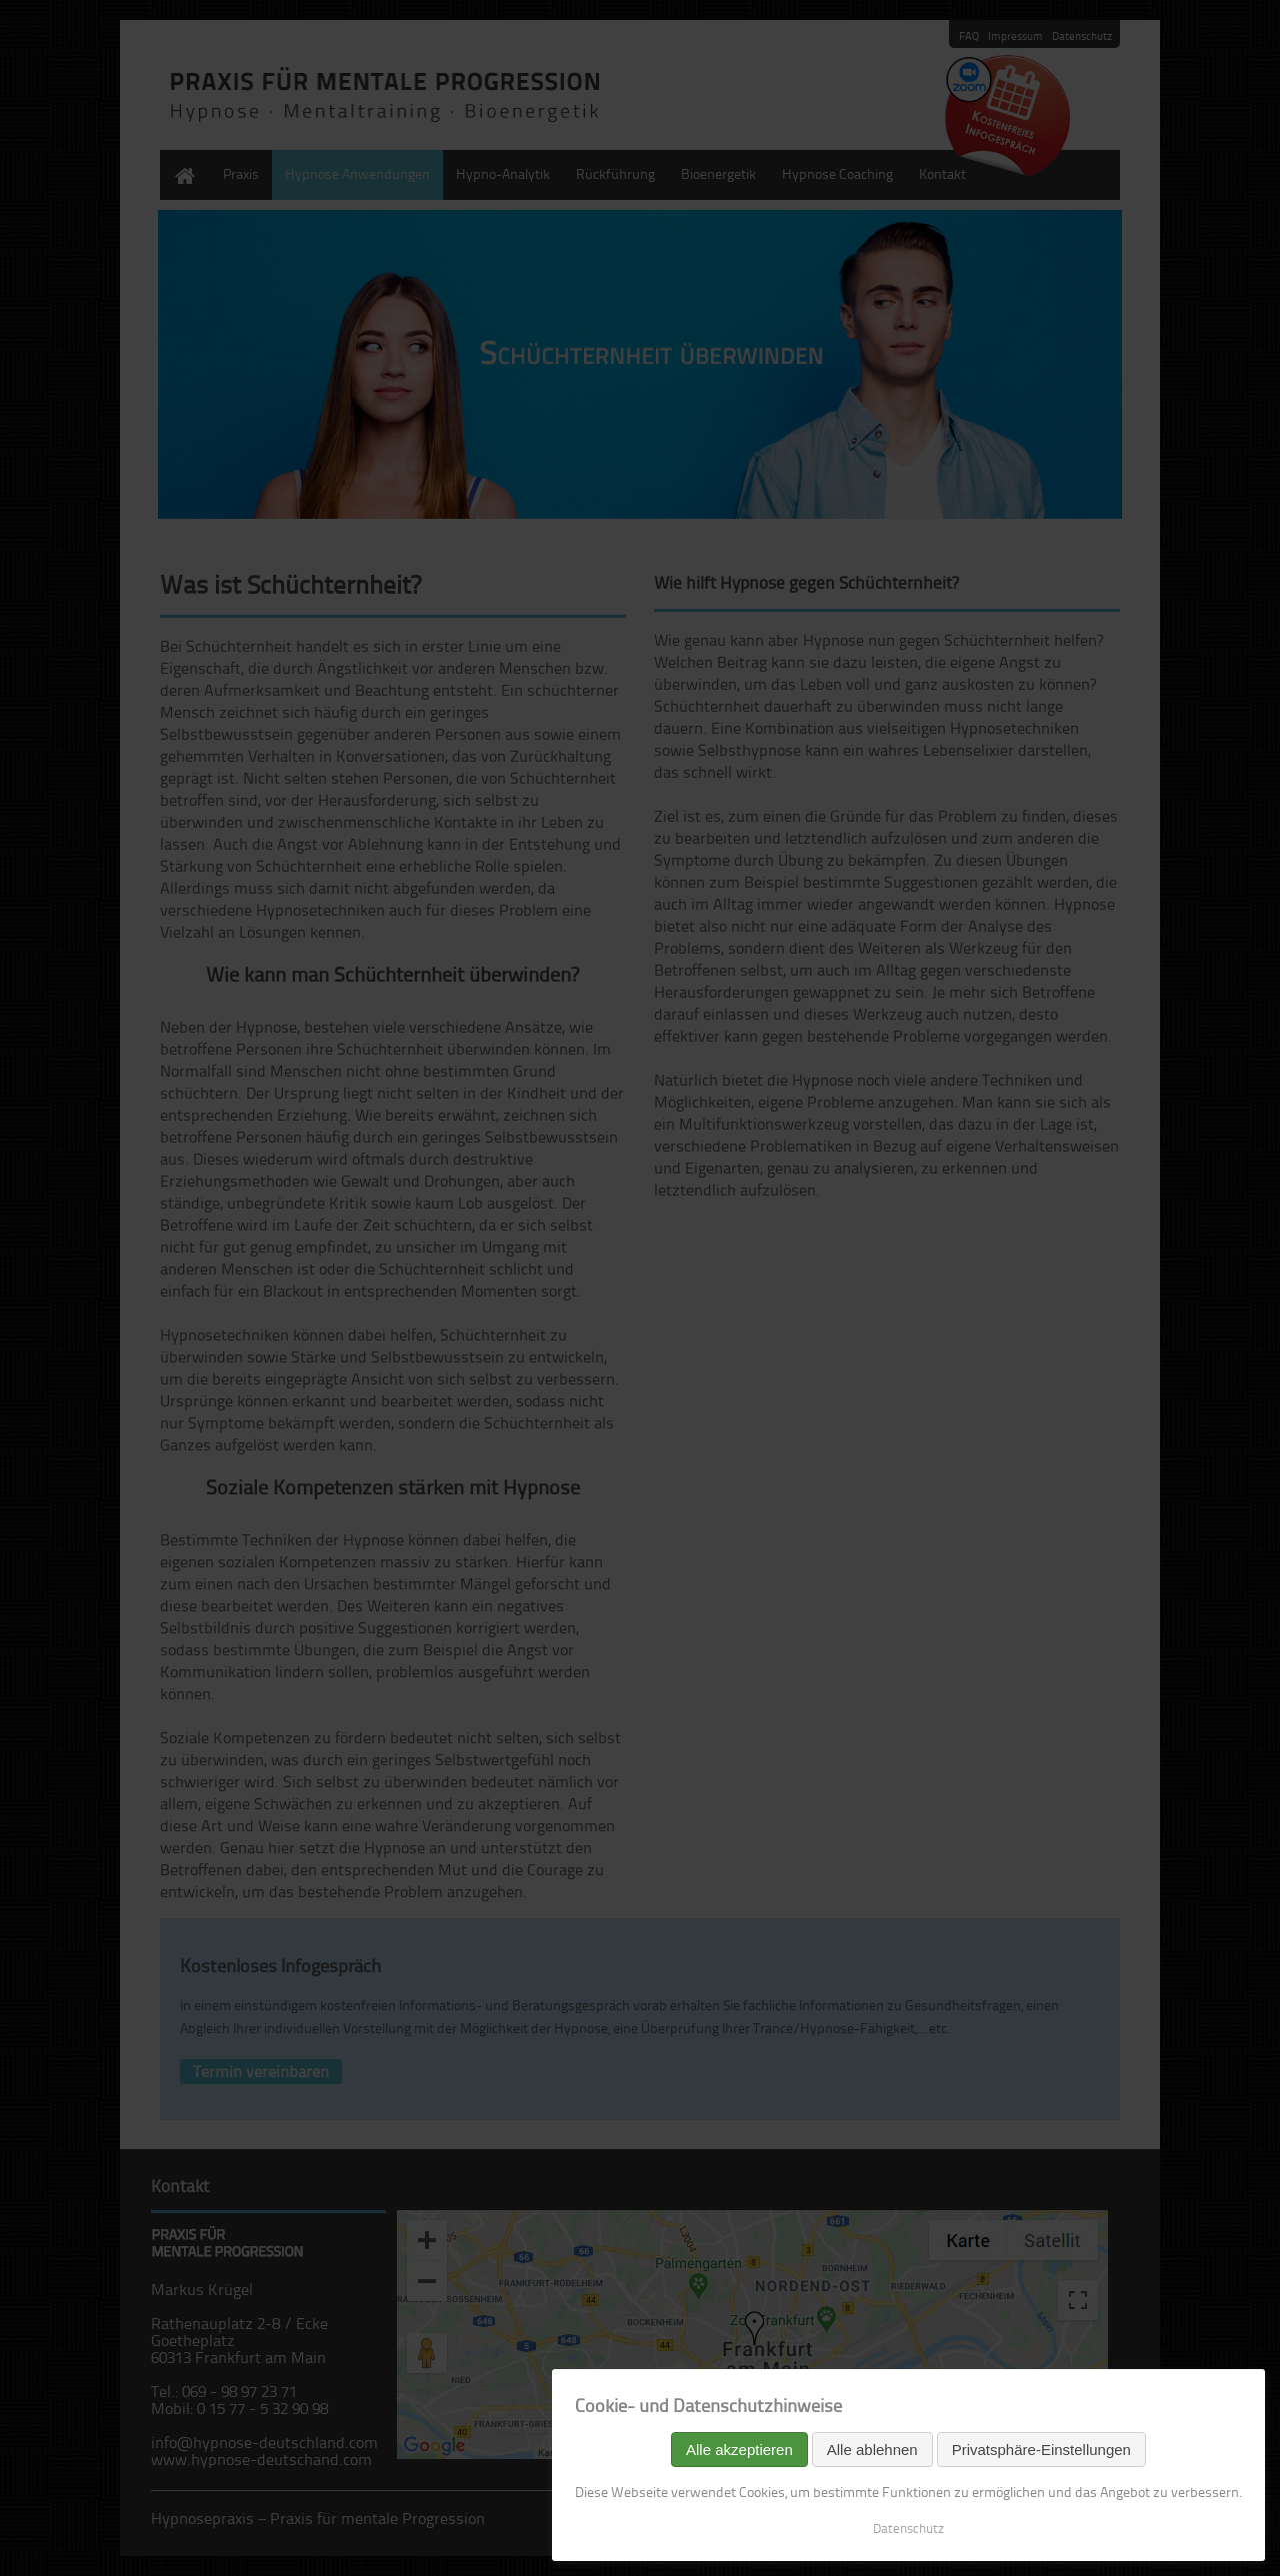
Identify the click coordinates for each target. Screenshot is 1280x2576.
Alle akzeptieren (739, 2449)
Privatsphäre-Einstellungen (1041, 2449)
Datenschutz (908, 2528)
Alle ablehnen (872, 2449)
